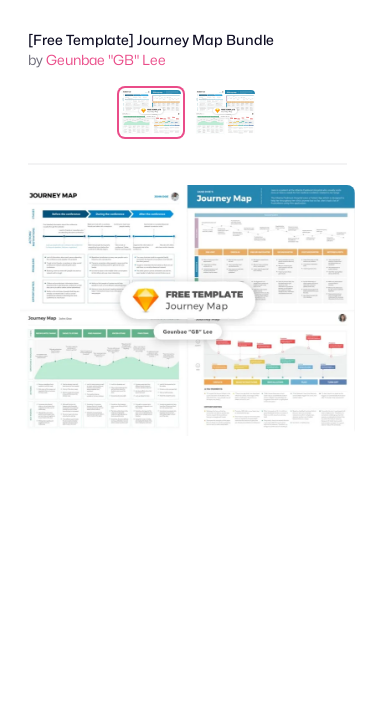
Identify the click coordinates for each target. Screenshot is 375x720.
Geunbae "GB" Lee (106, 59)
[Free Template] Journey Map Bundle (151, 39)
